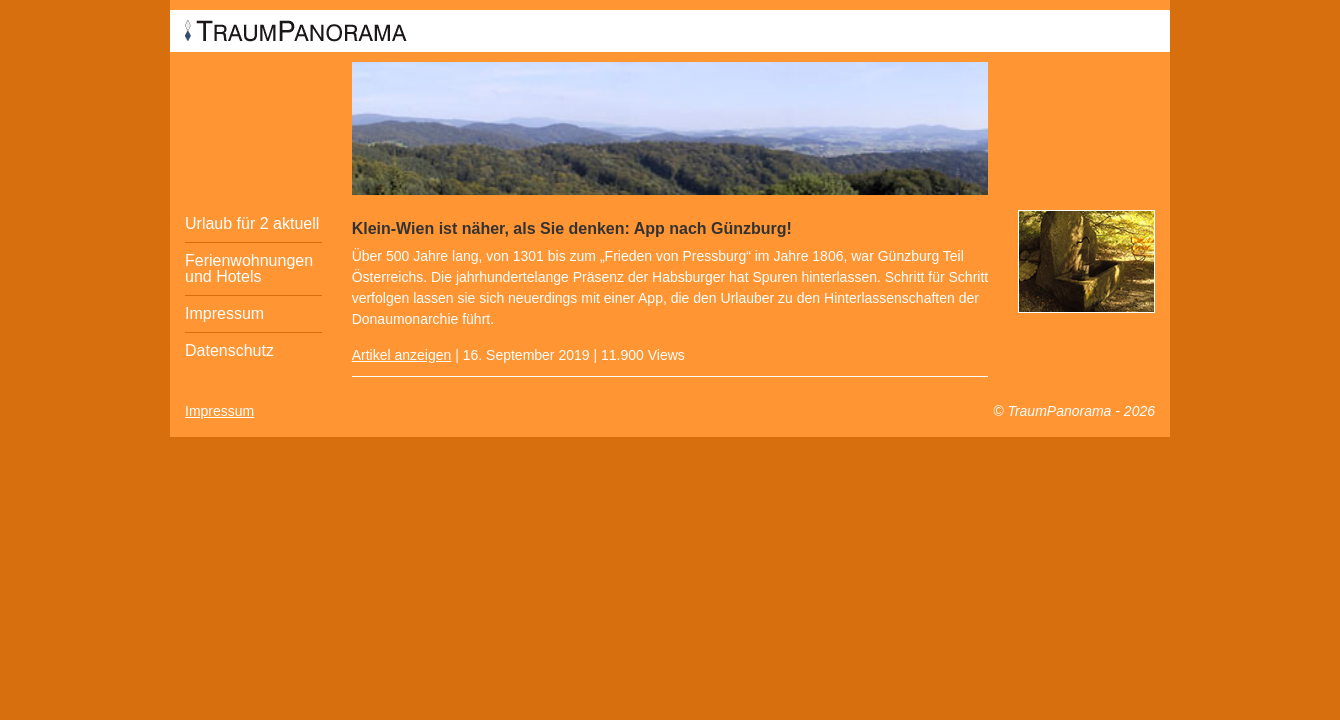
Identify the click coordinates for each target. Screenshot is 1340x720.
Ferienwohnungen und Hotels (249, 268)
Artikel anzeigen (402, 355)
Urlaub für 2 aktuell (252, 223)
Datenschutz (229, 350)
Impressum (224, 313)
